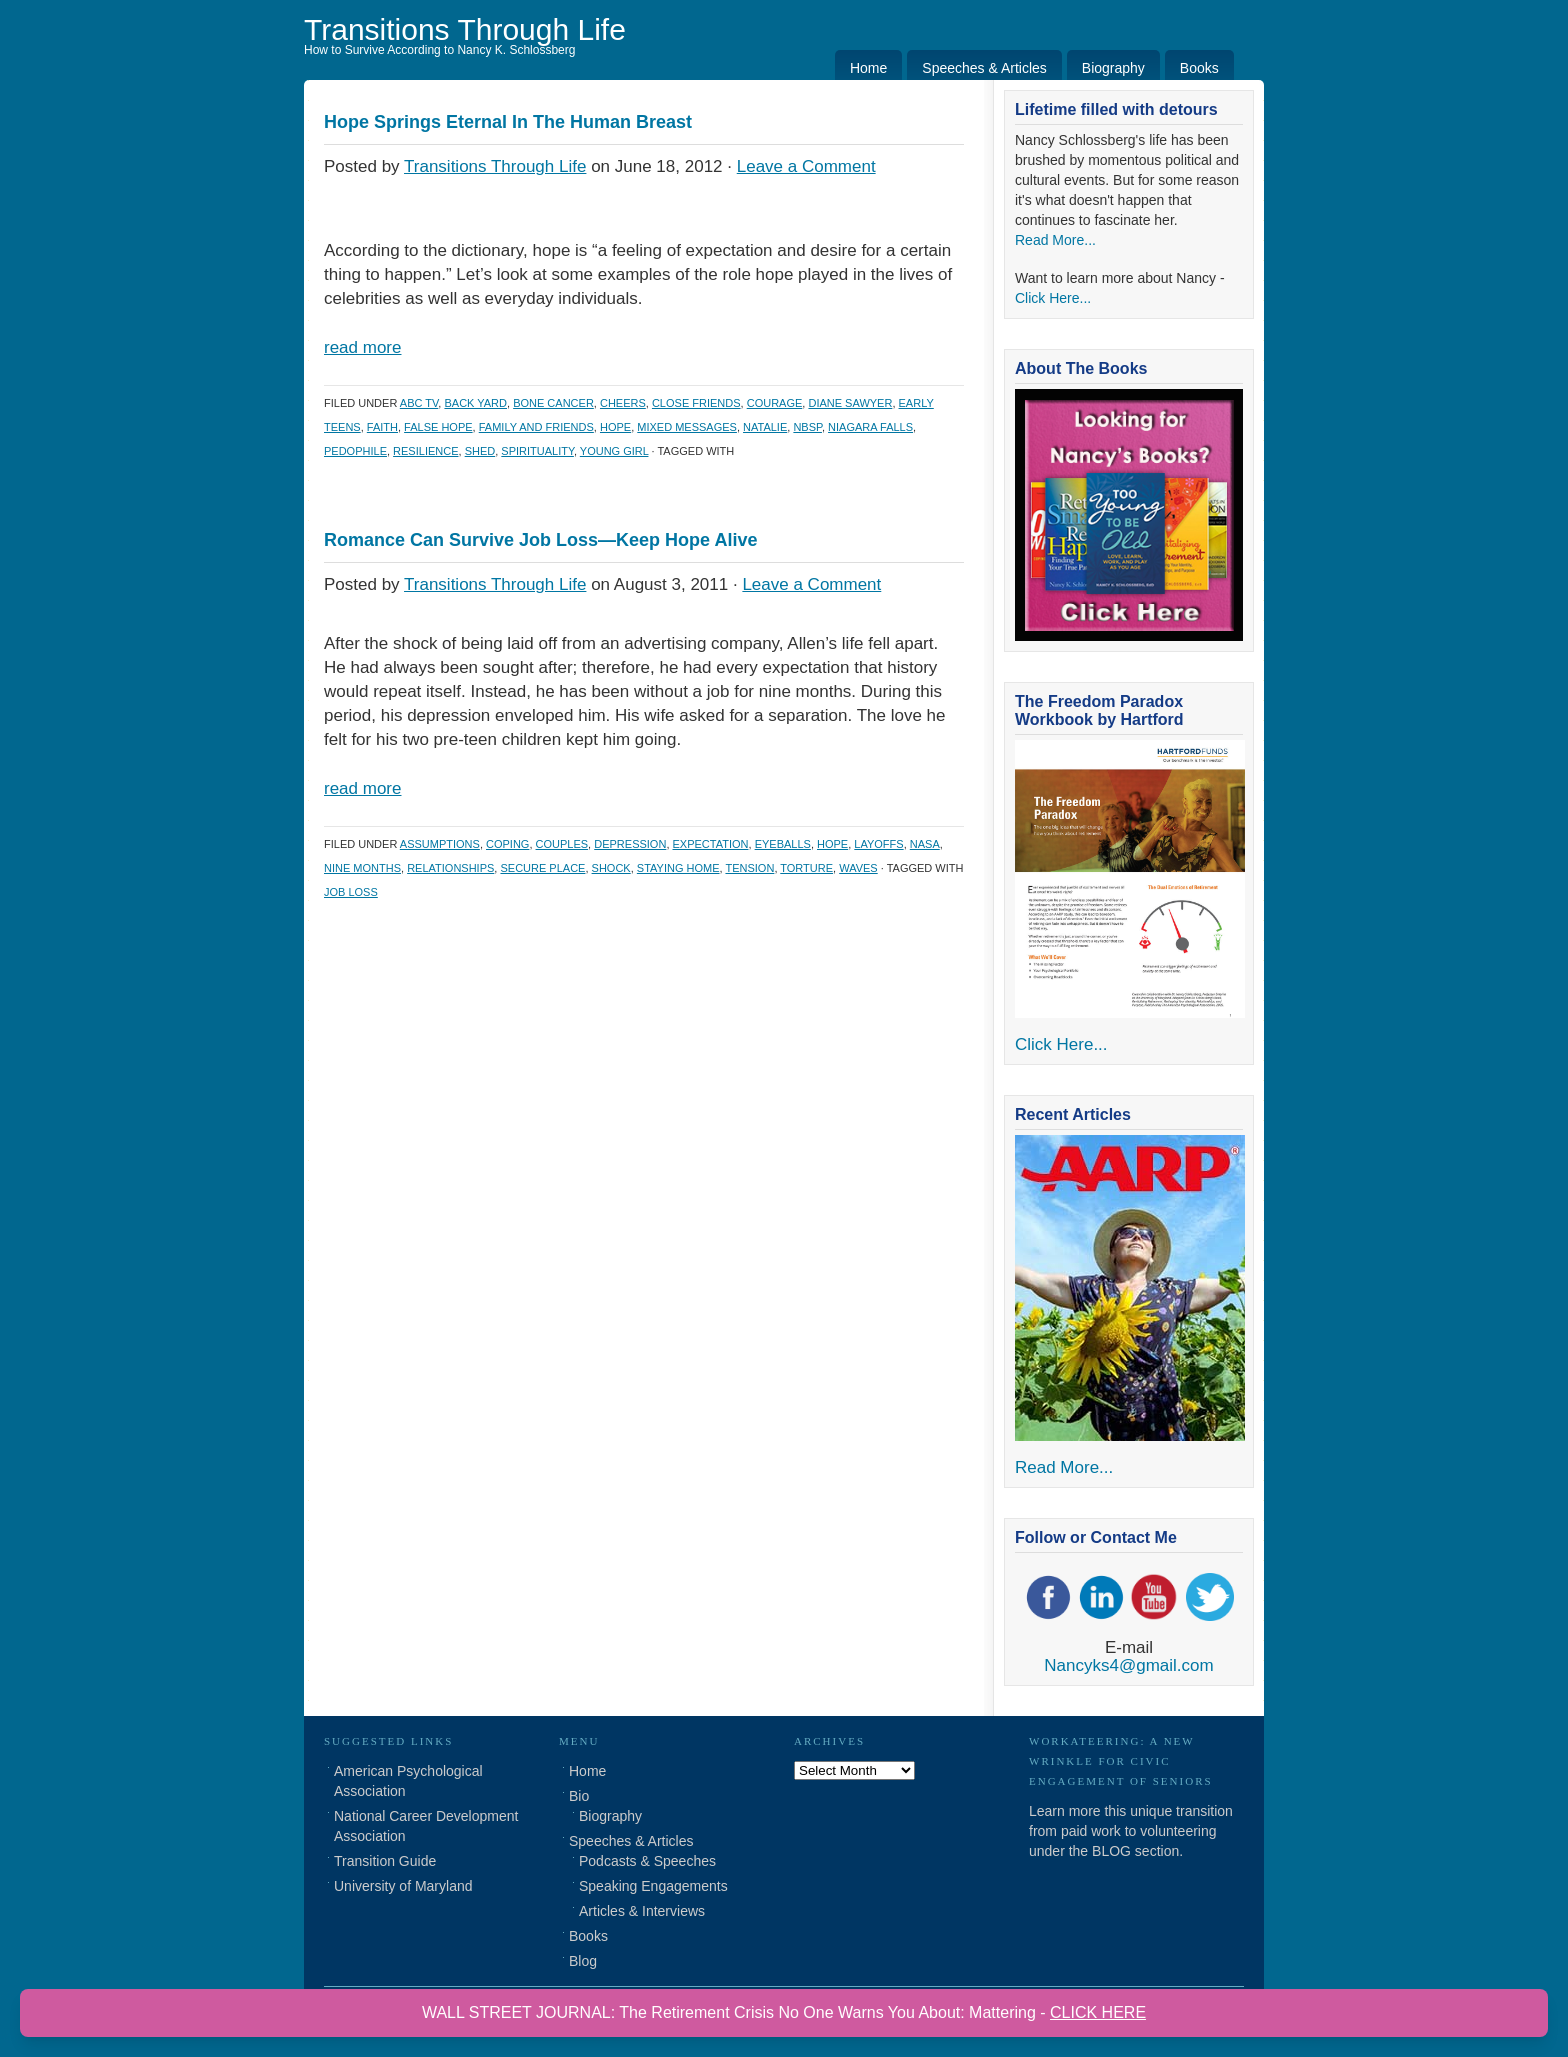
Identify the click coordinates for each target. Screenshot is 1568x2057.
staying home (678, 868)
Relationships (450, 868)
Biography (1113, 68)
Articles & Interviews (642, 1911)
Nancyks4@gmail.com (1128, 1665)
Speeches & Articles (984, 68)
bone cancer (553, 403)
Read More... (1055, 240)
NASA (925, 844)
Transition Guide (385, 1861)
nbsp (807, 427)
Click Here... (1053, 298)
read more (362, 347)
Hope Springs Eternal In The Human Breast (508, 122)
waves (858, 868)
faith (382, 427)
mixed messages (687, 427)
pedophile (355, 451)
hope (615, 427)
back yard (475, 403)
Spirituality (537, 451)
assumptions (440, 844)
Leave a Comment (806, 166)
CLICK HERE (1098, 2012)
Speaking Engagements (653, 1886)
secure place (542, 868)
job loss (351, 892)
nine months (362, 868)
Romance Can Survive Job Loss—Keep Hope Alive (540, 540)
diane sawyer (850, 403)
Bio (579, 1796)
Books (1199, 68)
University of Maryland (403, 1886)
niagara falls (870, 427)
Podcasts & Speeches (647, 1861)
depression (630, 844)
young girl (614, 451)
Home (868, 68)
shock (611, 868)
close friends (696, 403)
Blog (583, 1961)
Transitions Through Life (465, 29)
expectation (711, 844)
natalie (765, 427)
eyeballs (783, 844)
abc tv (419, 403)
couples (562, 844)
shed (480, 451)
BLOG (1111, 1851)
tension (749, 868)
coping (507, 844)
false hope (438, 427)
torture (806, 868)
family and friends (536, 427)
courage (775, 403)
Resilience (425, 451)
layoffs (878, 844)
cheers (623, 403)
